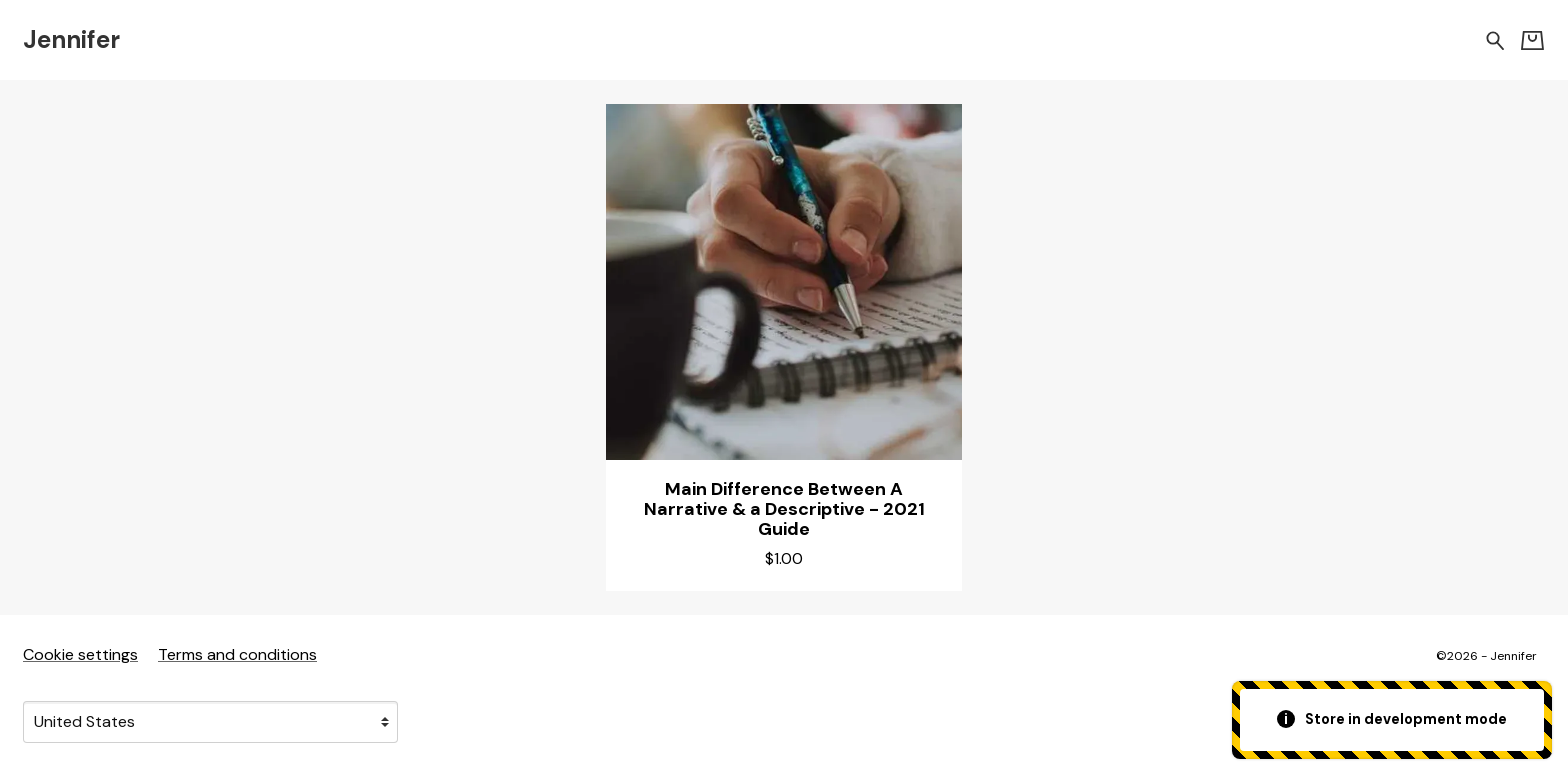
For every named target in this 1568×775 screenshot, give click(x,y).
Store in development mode (1392, 719)
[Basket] (1532, 40)
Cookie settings (80, 654)
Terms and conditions (237, 654)
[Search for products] (1495, 39)
